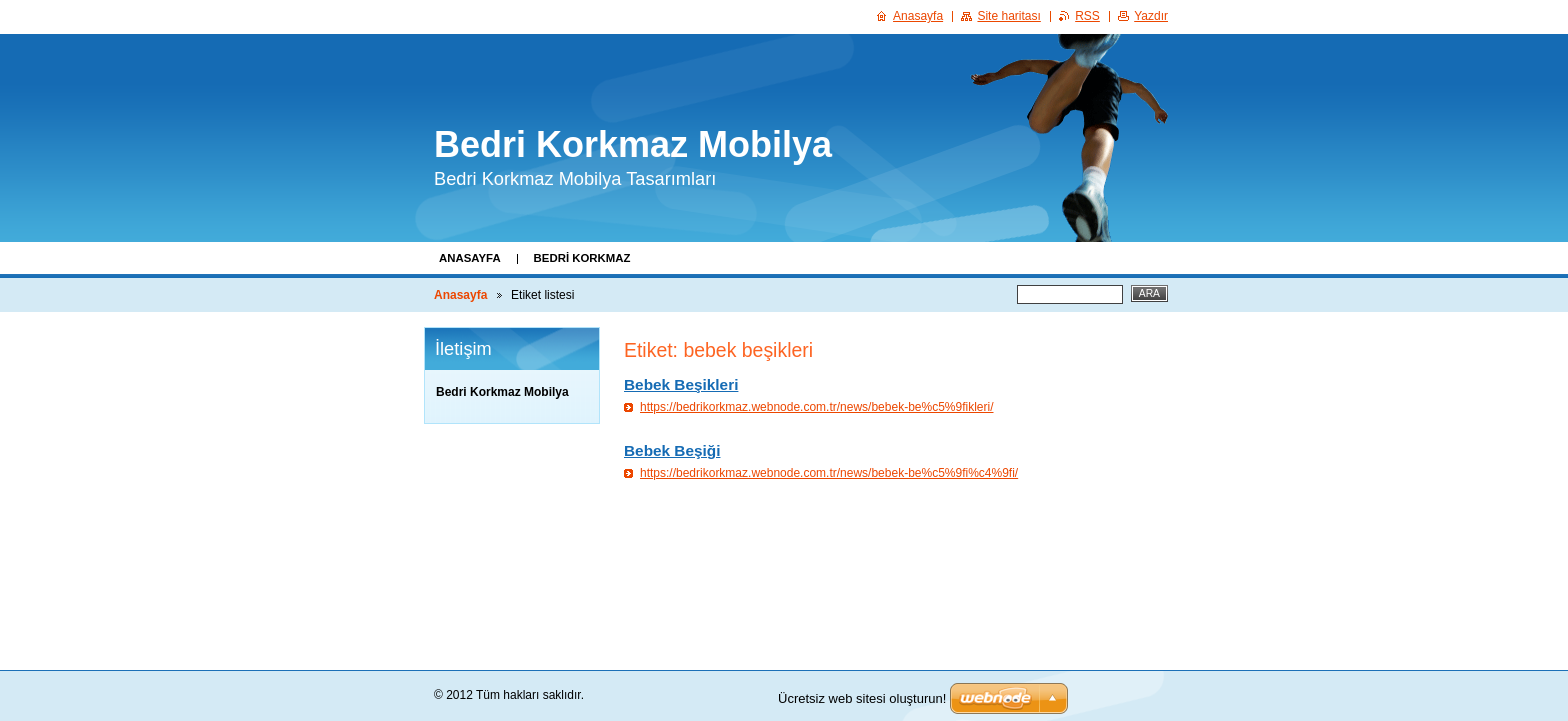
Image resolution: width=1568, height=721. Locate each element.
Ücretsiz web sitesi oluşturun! (862, 698)
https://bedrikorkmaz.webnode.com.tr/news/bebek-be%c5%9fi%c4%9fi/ (829, 473)
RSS (1087, 16)
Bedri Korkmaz (582, 258)
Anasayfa (470, 258)
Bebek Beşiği (672, 450)
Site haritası (1008, 16)
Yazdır (1151, 16)
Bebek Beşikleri (681, 384)
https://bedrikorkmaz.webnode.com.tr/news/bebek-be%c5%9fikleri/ (817, 407)
